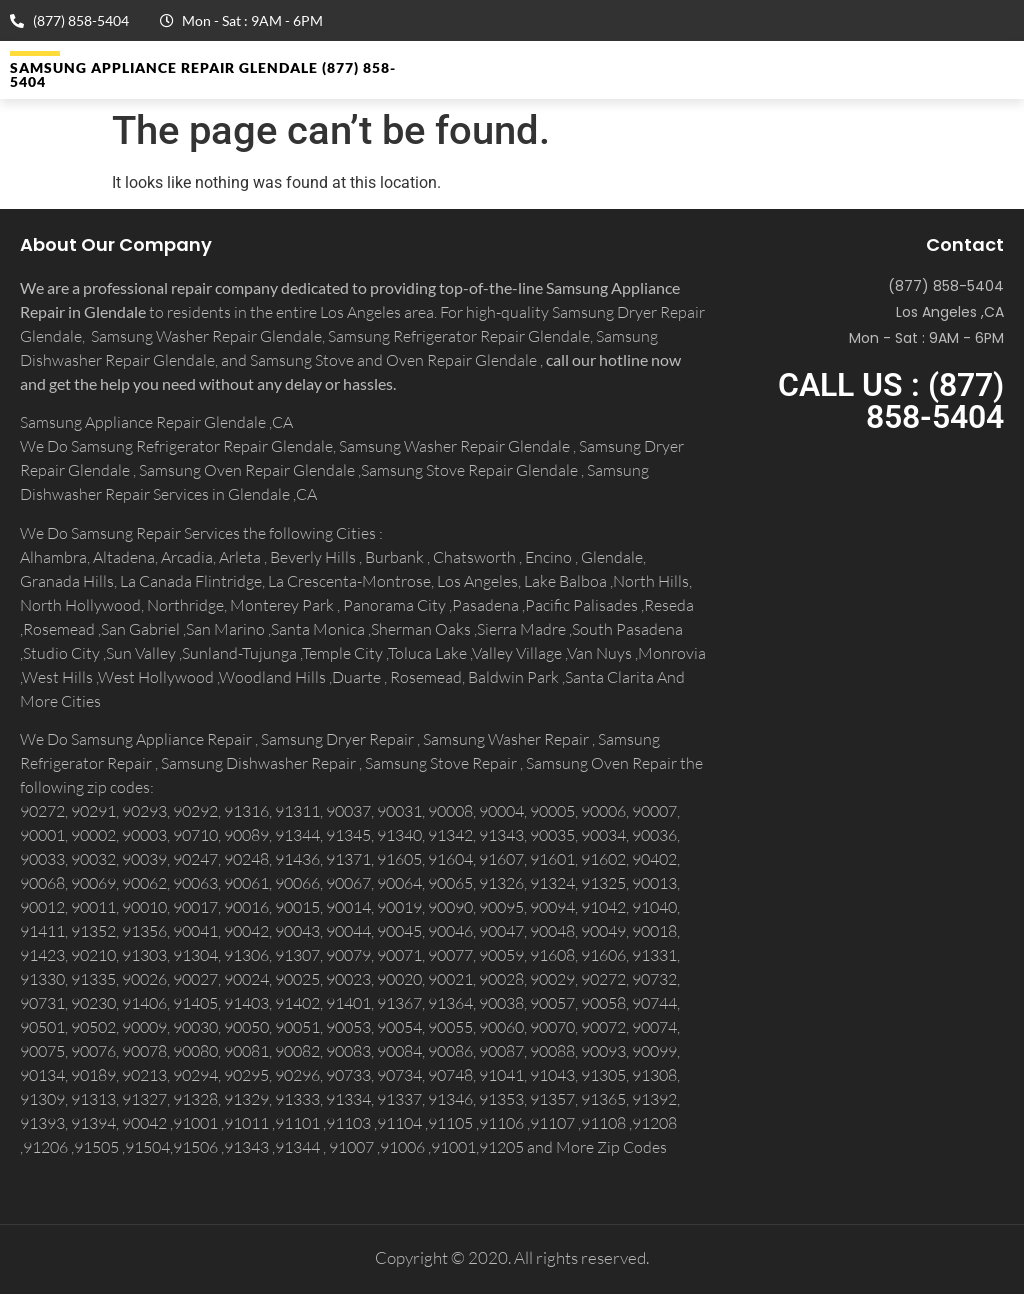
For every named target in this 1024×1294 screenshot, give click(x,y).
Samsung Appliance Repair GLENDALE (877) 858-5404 (203, 74)
